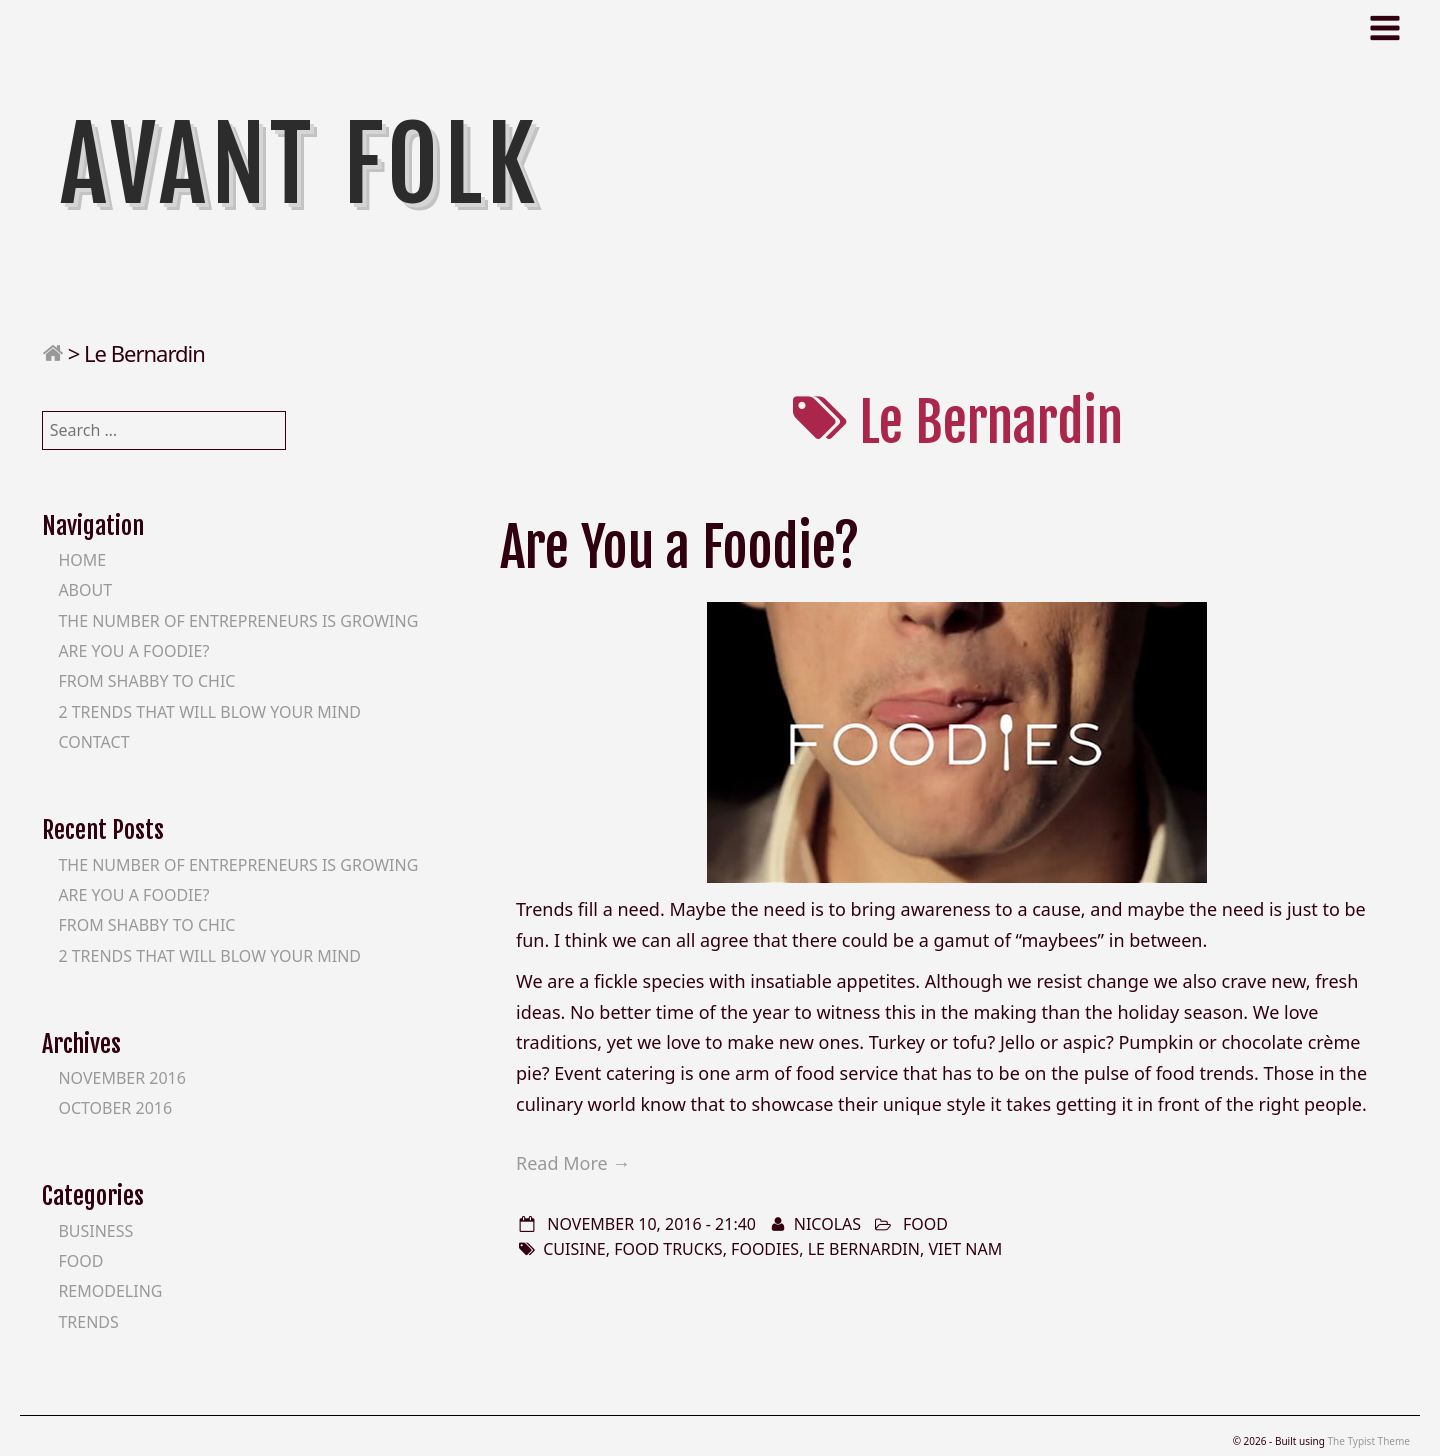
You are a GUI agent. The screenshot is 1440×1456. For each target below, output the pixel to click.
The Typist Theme (1368, 1441)
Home (82, 560)
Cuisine (574, 1249)
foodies (765, 1249)
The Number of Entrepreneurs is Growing (238, 621)
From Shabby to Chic (146, 681)
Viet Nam (965, 1249)
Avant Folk (300, 165)
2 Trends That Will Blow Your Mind (209, 712)
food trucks (668, 1249)
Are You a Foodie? (680, 547)
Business (95, 1231)
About (85, 590)
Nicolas (827, 1224)
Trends (88, 1322)
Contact (93, 742)
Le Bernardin (864, 1249)
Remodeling (110, 1291)
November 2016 (122, 1078)
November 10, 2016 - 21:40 (651, 1224)
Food (925, 1224)
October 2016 (115, 1108)
